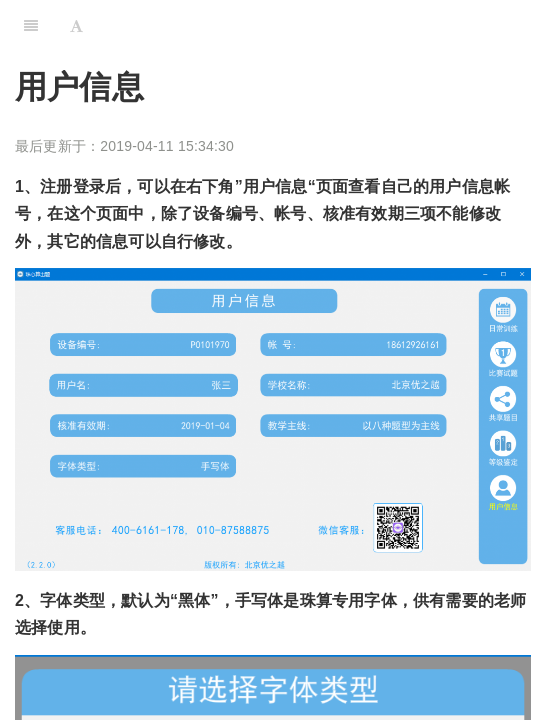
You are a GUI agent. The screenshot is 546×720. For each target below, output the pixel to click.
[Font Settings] (76, 25)
